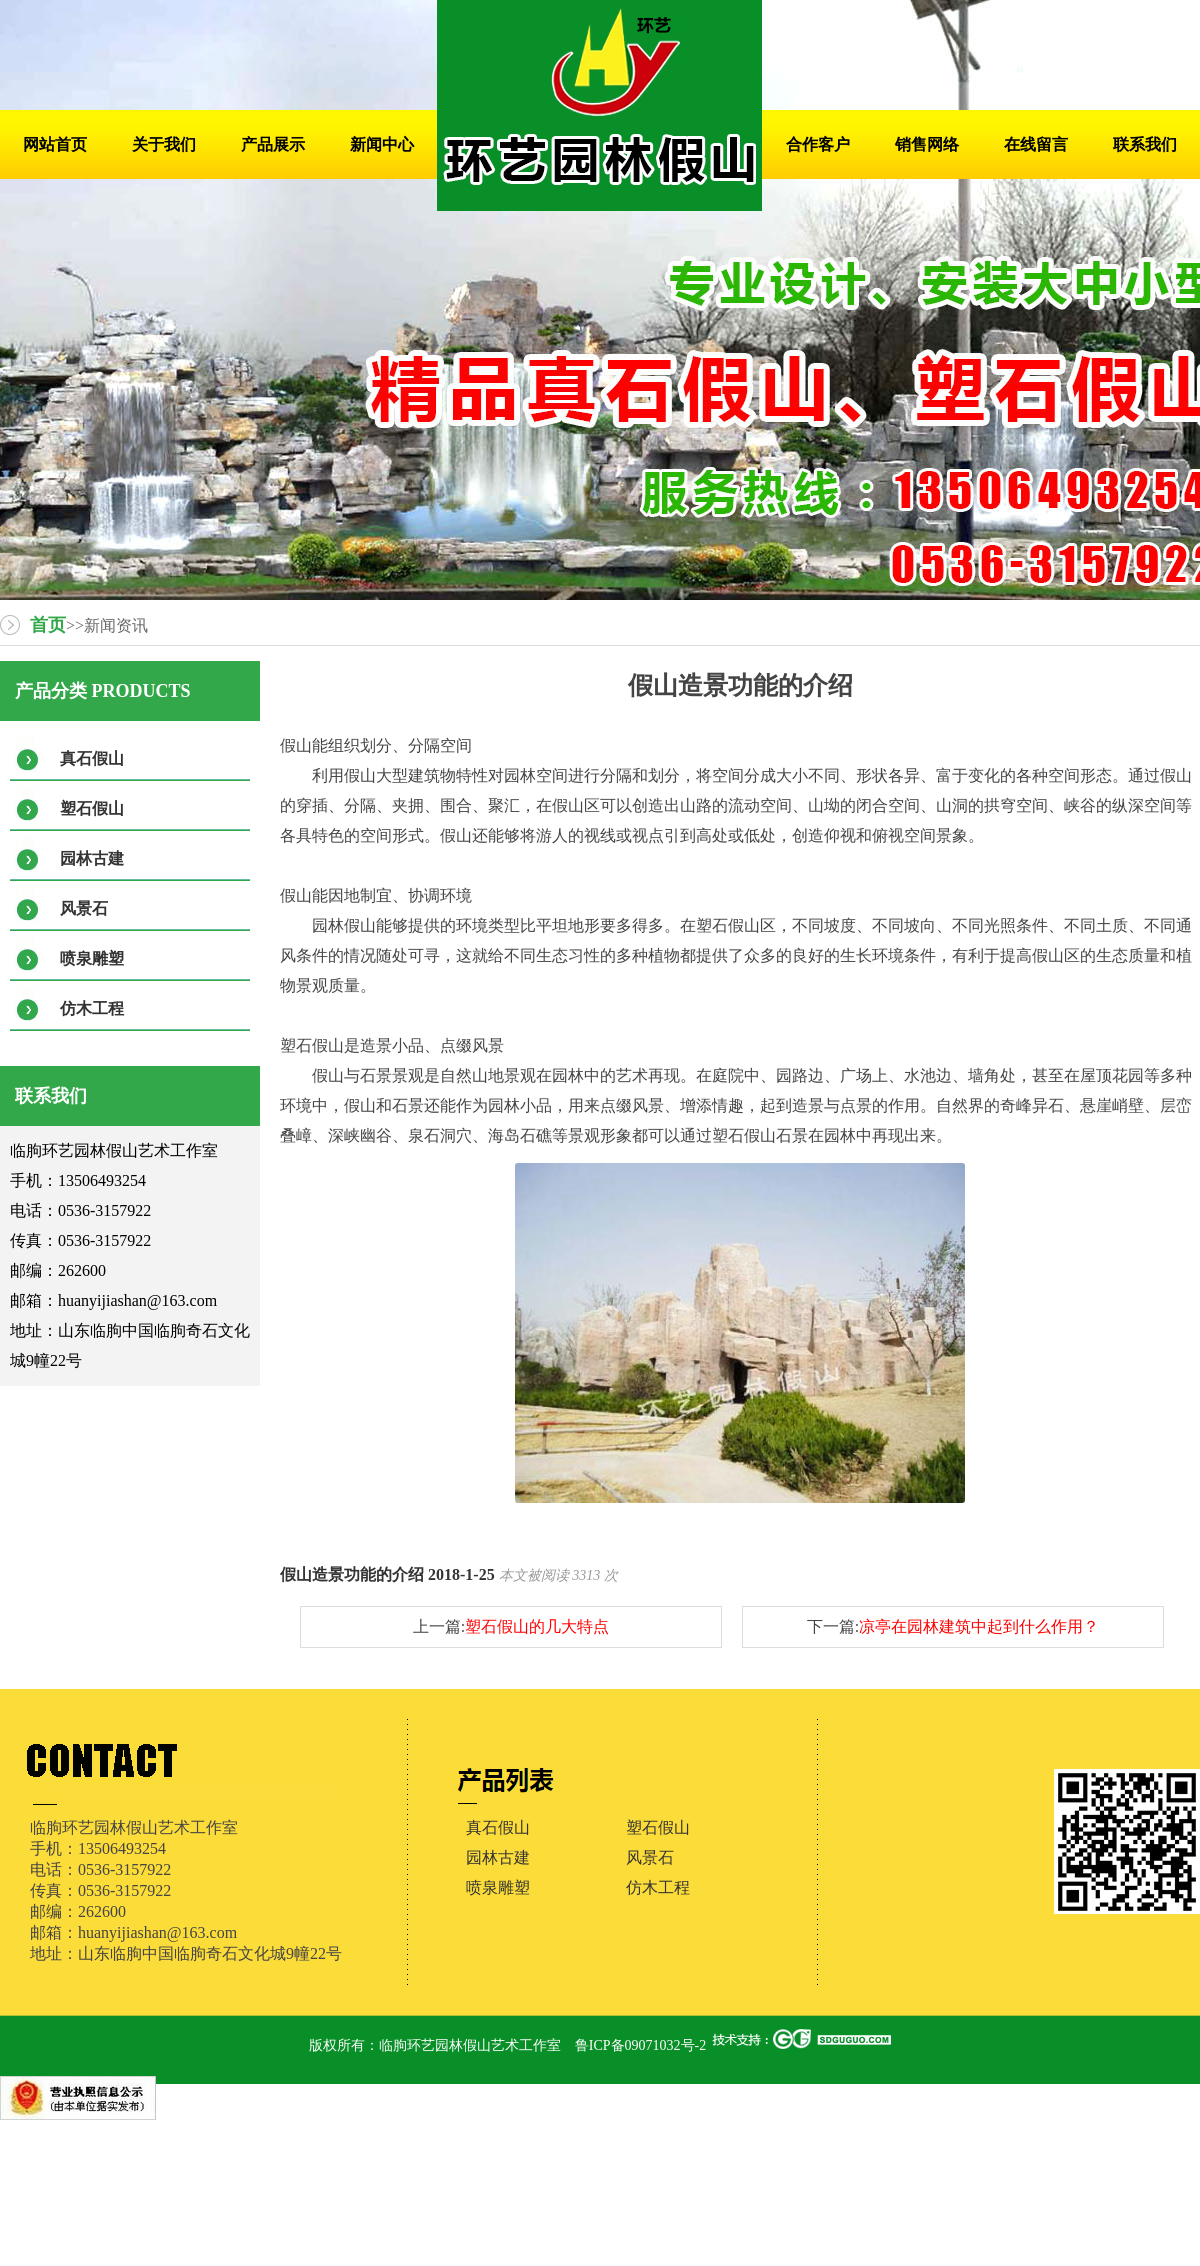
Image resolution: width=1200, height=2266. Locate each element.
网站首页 (55, 144)
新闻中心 (382, 144)
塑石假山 (92, 808)
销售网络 (927, 144)
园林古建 (92, 858)
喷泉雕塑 (92, 958)
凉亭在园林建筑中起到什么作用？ (979, 1626)
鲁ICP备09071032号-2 (640, 2045)
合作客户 (818, 144)
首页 (48, 625)
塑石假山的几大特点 (537, 1626)
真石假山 (92, 758)
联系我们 (1145, 144)
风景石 (84, 908)
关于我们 (164, 144)
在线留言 (1036, 144)
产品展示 (273, 144)
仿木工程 (92, 1008)
